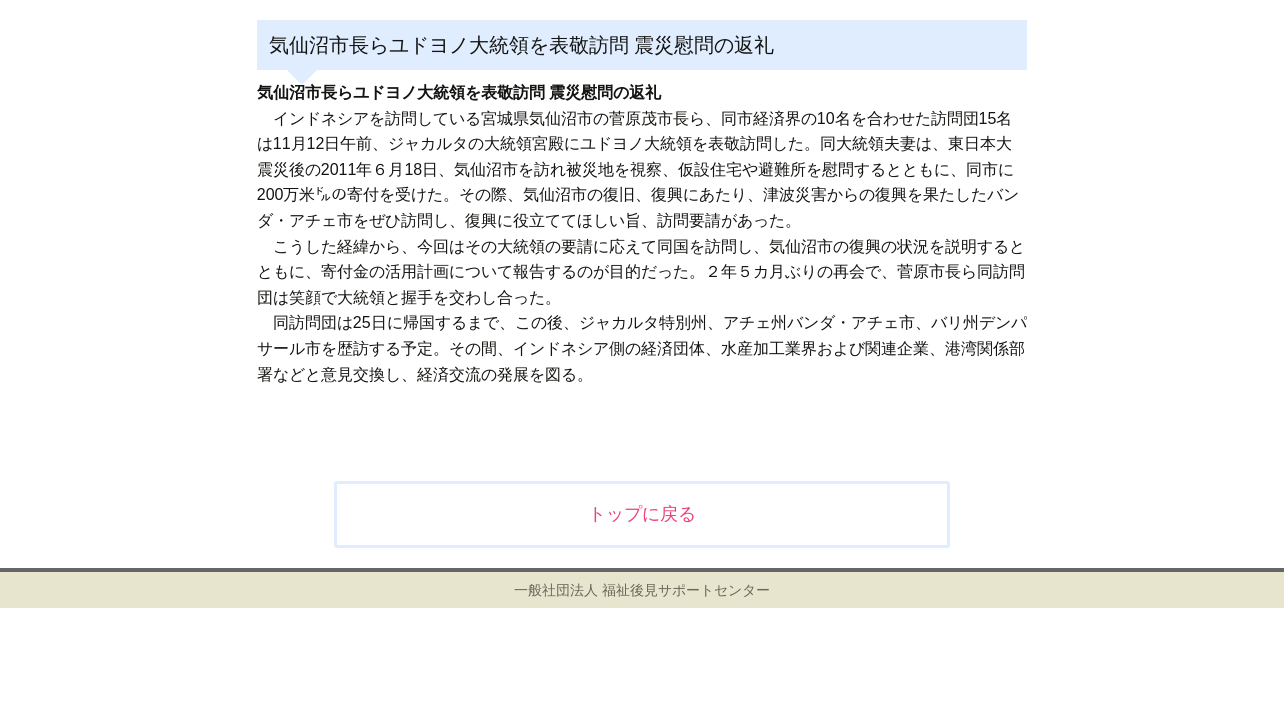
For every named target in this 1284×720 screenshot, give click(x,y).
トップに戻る (642, 514)
